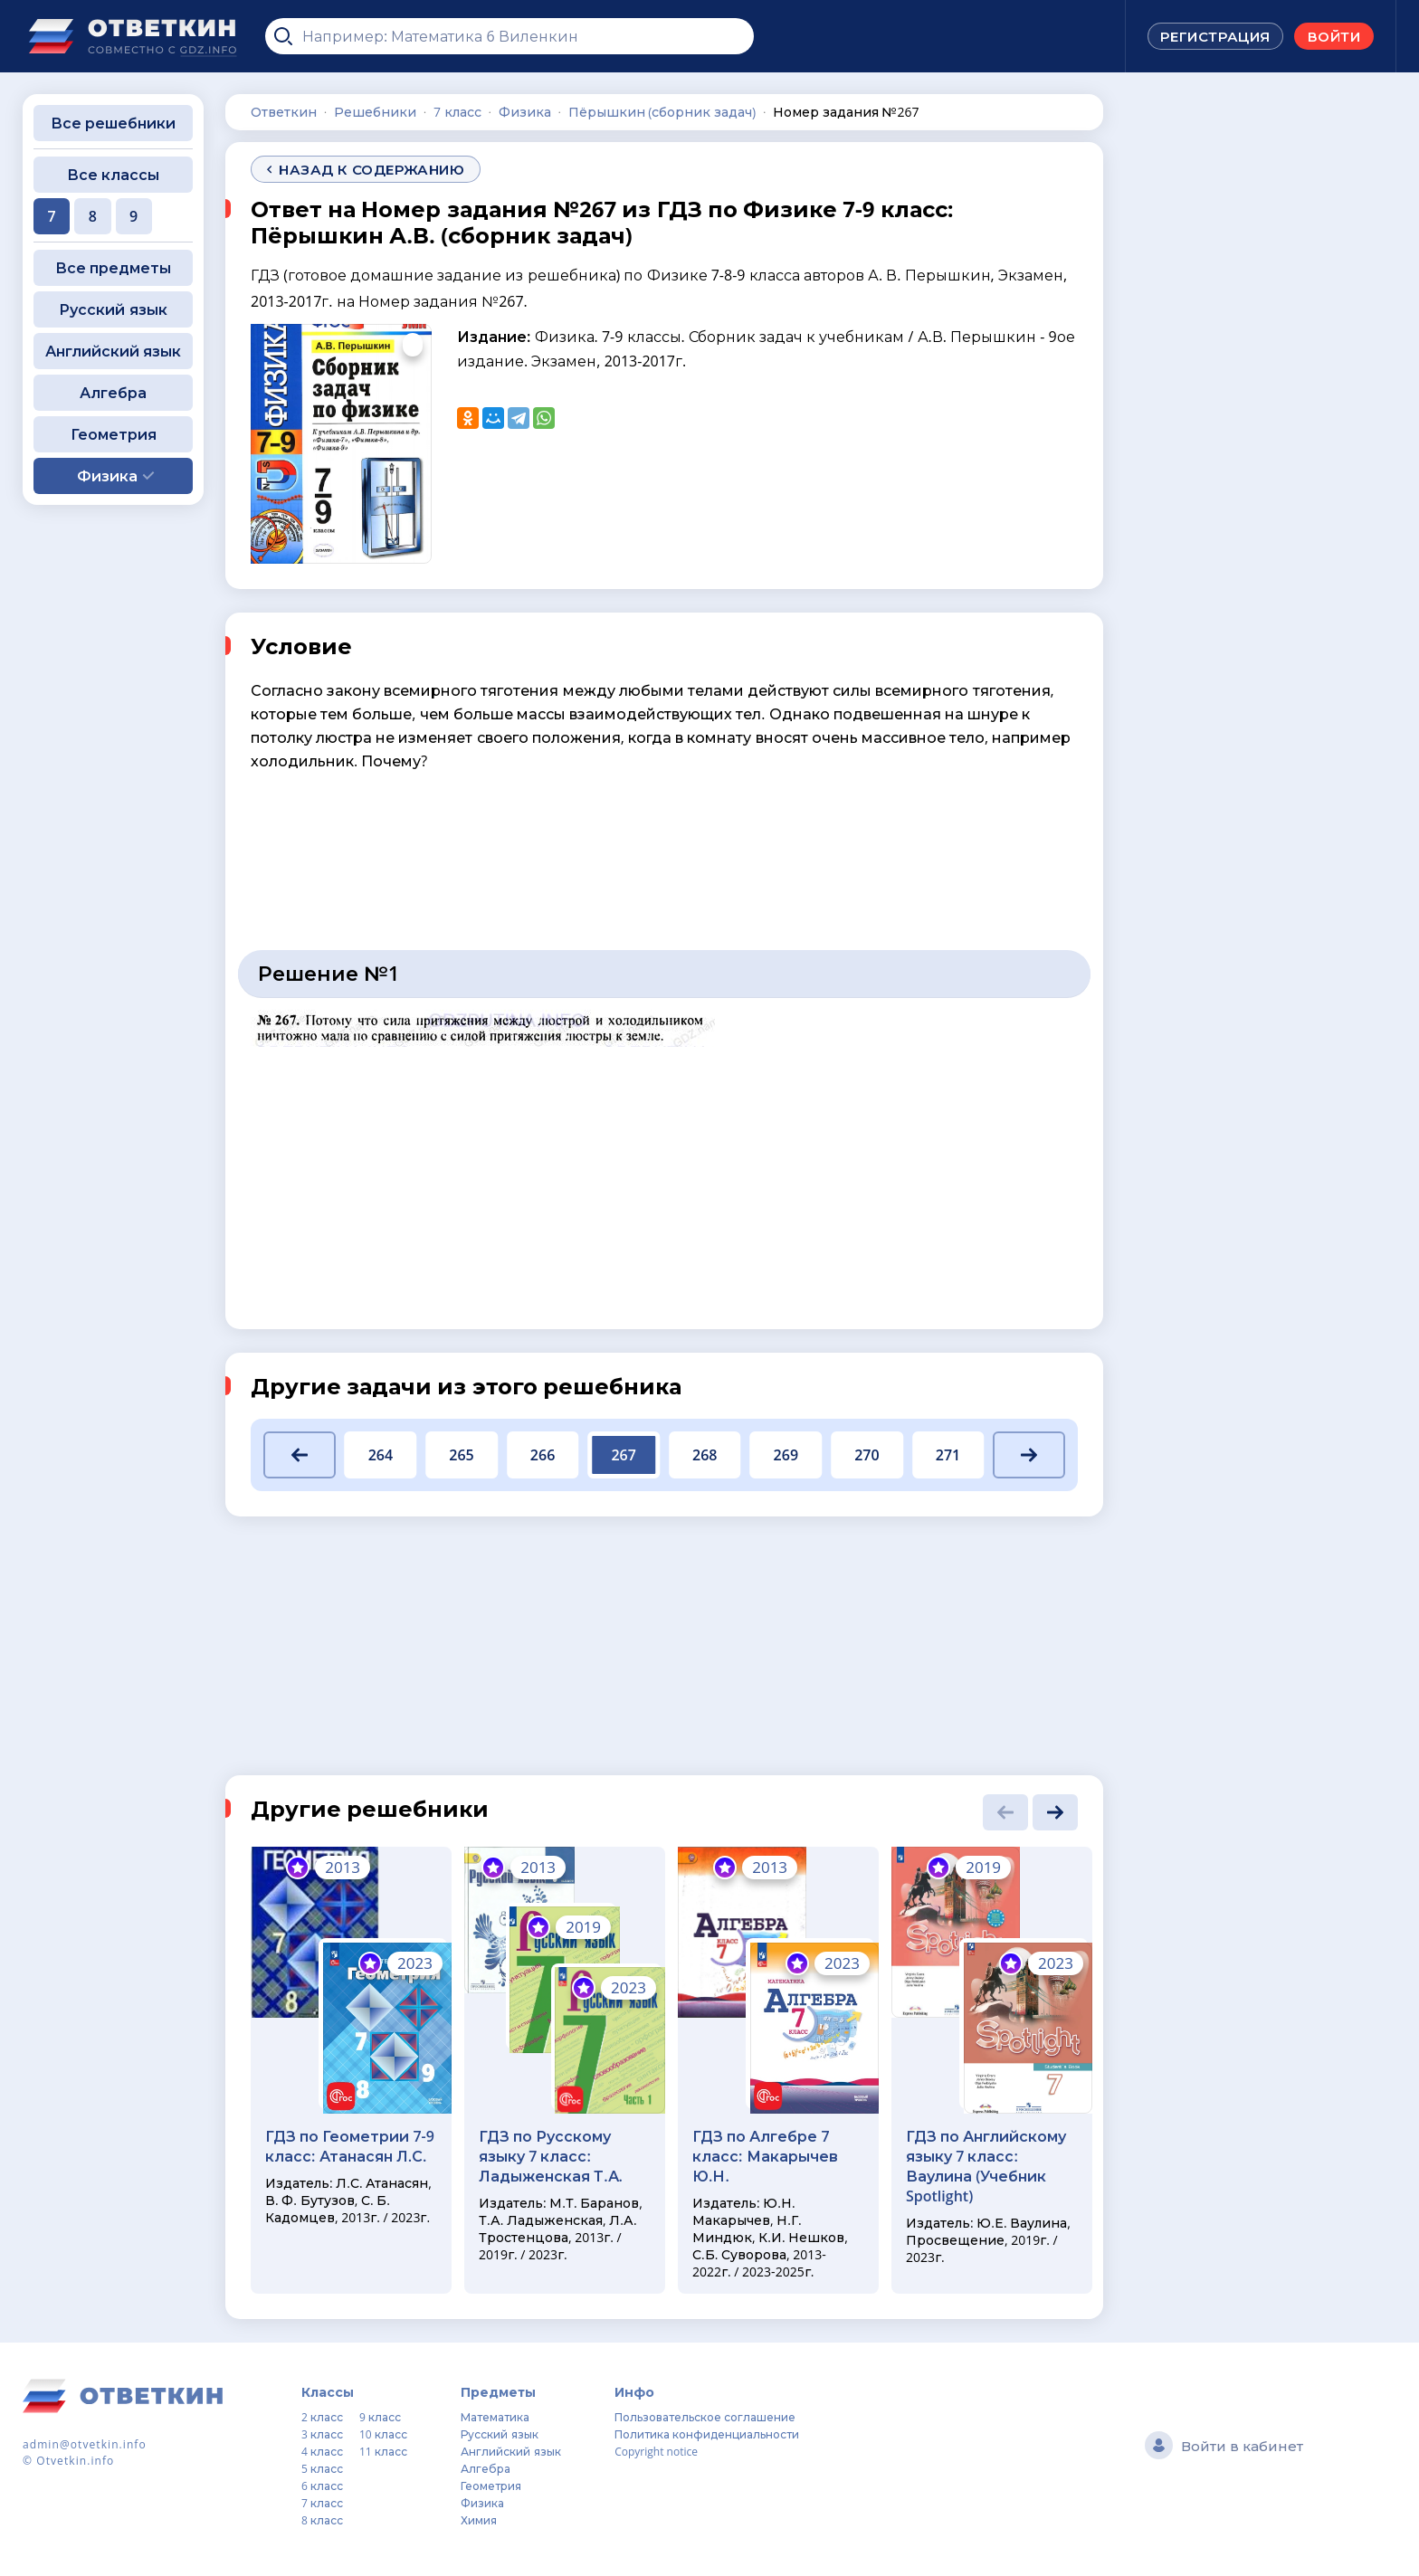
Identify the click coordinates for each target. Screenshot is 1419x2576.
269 (786, 1455)
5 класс (322, 2468)
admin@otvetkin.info (85, 2444)
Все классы (113, 175)
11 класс (383, 2451)
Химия (479, 2520)
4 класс (322, 2451)
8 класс (322, 2520)
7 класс (322, 2503)
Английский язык (113, 351)
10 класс (383, 2434)
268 (704, 1455)
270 (866, 1455)
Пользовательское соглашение (704, 2417)
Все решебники (113, 123)
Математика (495, 2417)
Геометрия (114, 434)
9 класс (380, 2417)
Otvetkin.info (75, 2460)
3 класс (322, 2434)
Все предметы (113, 268)
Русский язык (113, 309)
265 (461, 1455)
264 (380, 1455)
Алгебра (113, 393)
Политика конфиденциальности (706, 2434)
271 (948, 1455)
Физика (482, 2503)
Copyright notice (656, 2451)
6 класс (322, 2486)
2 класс (322, 2417)
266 (542, 1455)
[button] (299, 1454)
